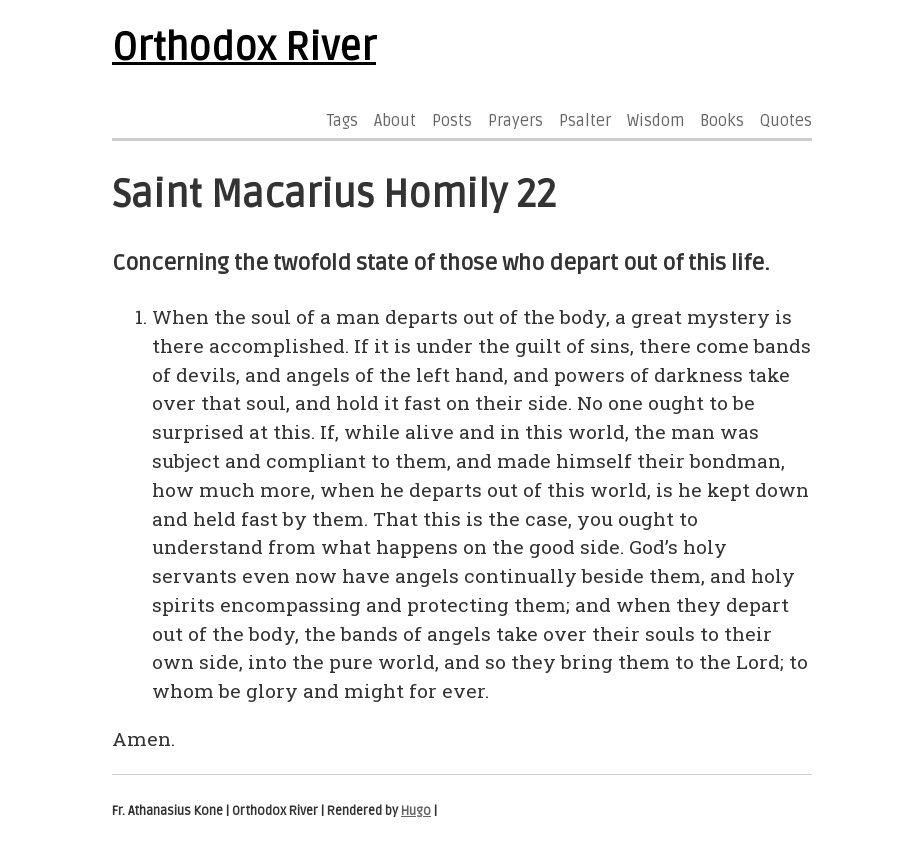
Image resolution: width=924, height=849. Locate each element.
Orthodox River (244, 48)
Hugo (416, 811)
